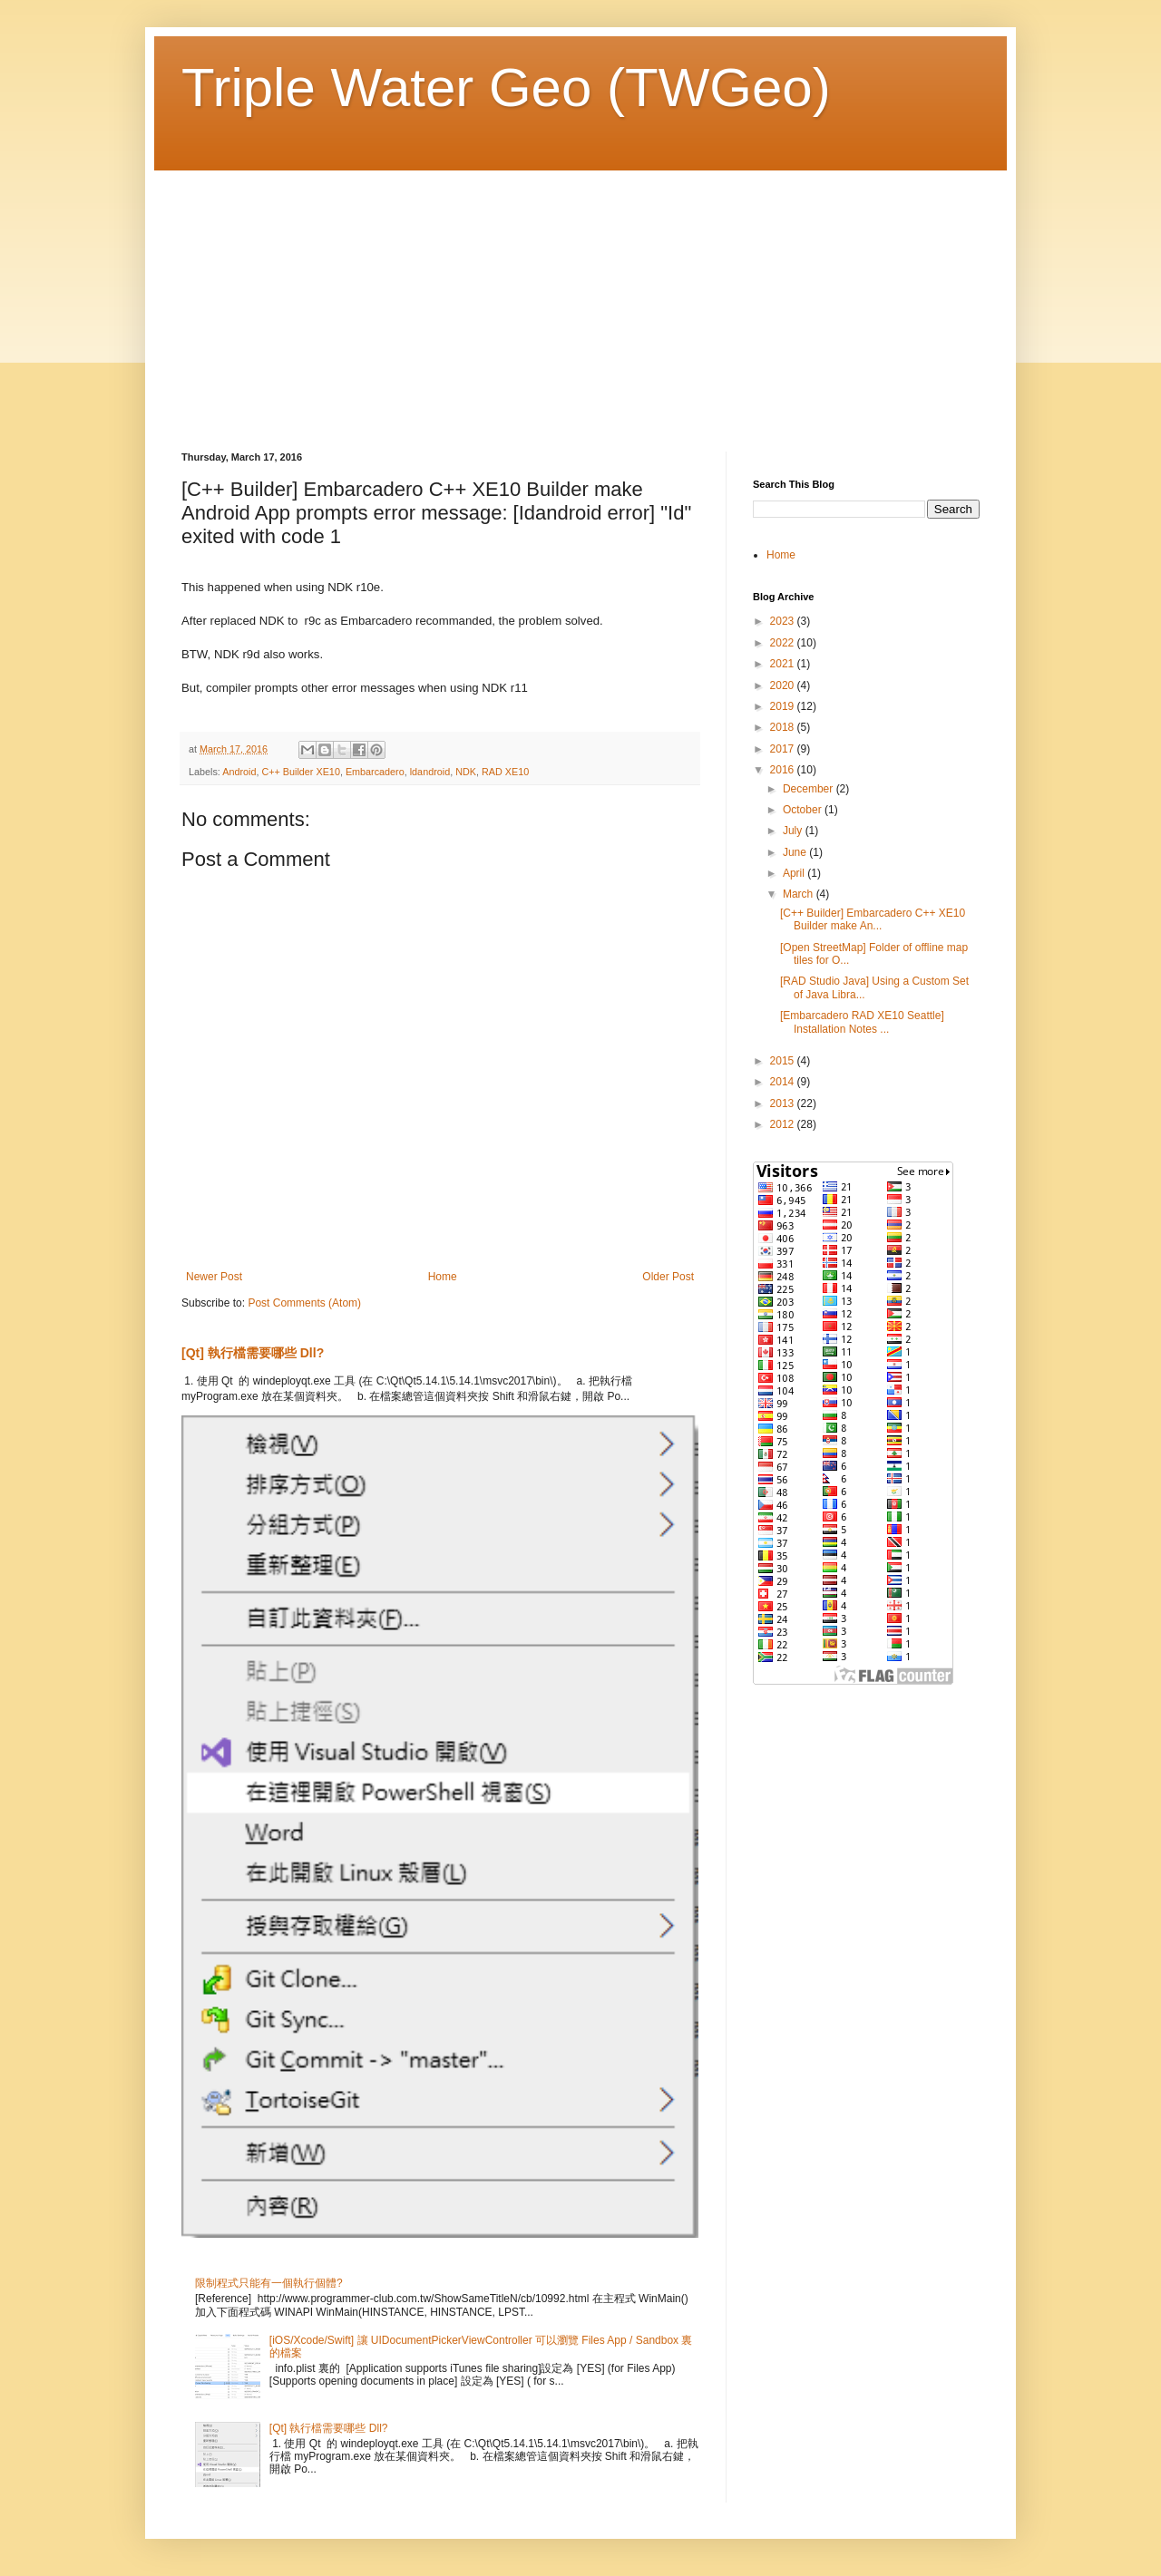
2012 (783, 1124)
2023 (783, 621)
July (794, 830)
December (809, 789)
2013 (783, 1103)
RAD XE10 (505, 771)
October (803, 809)
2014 (783, 1081)
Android (239, 771)
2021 (783, 663)
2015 (783, 1061)
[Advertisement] (580, 297)
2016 (783, 769)
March (799, 894)
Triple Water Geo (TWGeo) (506, 87)
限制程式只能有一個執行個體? (269, 2283)
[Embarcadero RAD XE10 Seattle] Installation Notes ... (862, 1022)
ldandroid (430, 771)
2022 (783, 643)
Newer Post (214, 1276)
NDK (465, 771)
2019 (783, 706)
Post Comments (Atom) (304, 1303)
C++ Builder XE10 (300, 771)
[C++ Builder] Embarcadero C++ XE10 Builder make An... (872, 919)
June (796, 852)
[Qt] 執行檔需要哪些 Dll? (252, 1353)
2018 (783, 727)
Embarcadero (375, 771)
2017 (783, 749)
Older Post (668, 1276)
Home (442, 1276)
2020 (783, 685)
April (795, 873)
